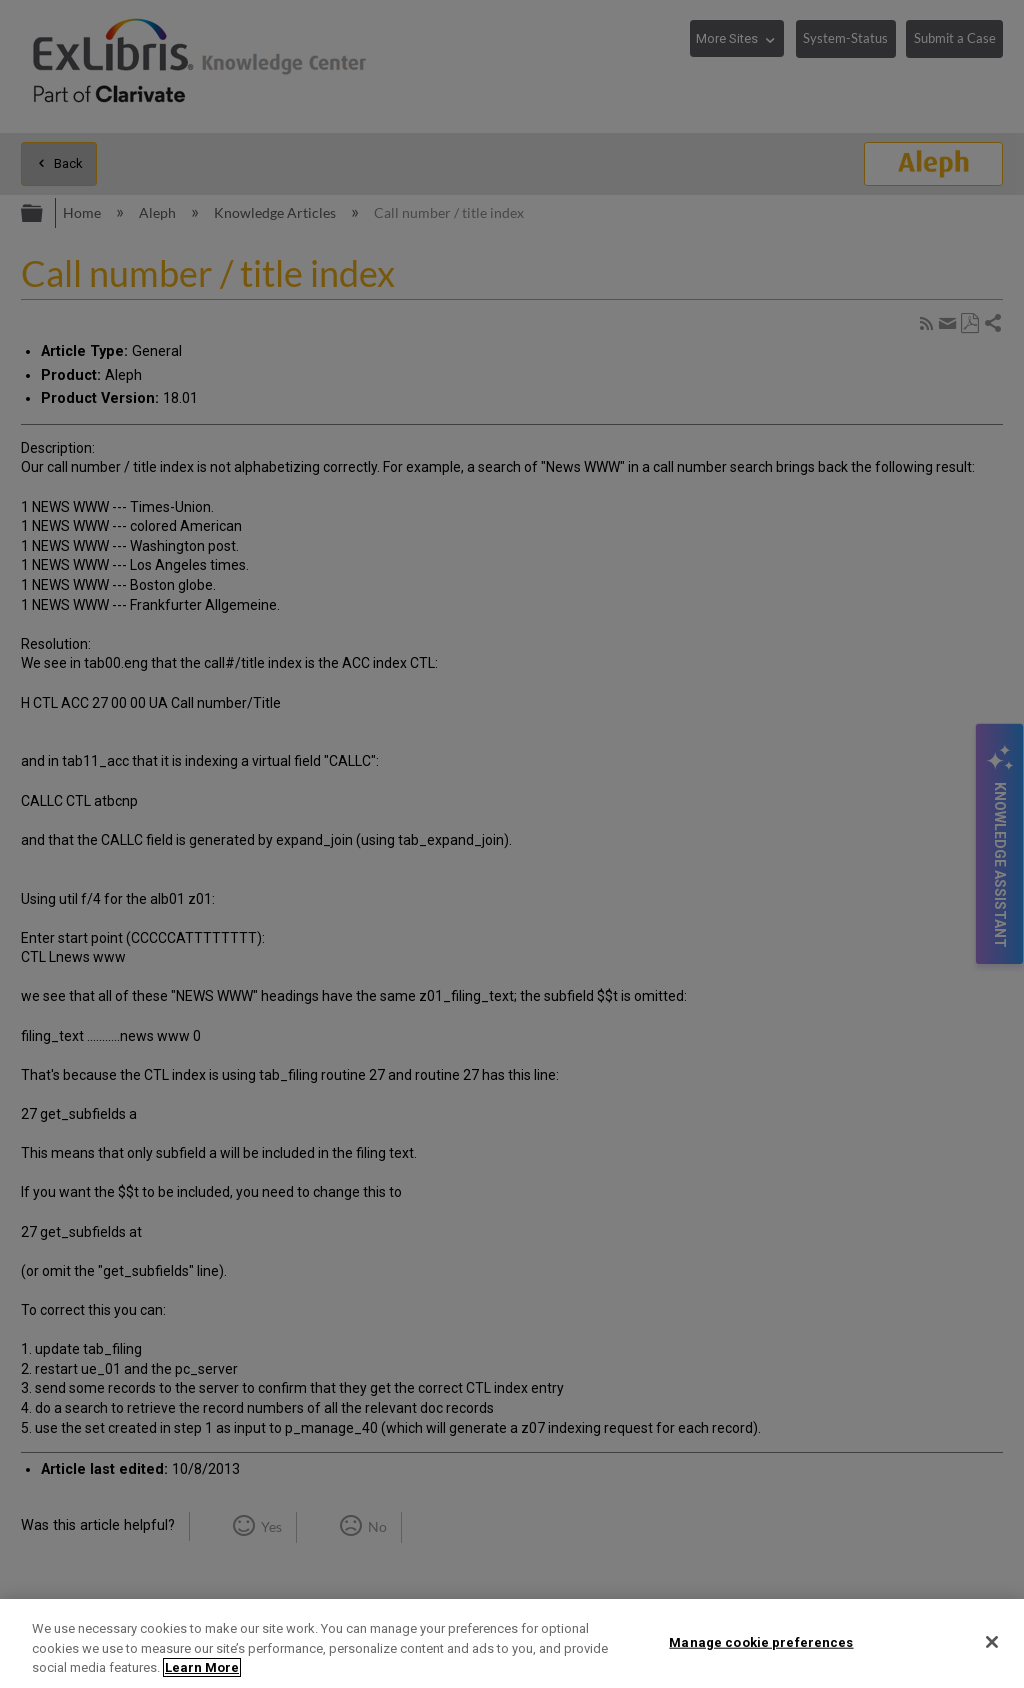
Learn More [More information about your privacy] (202, 1667)
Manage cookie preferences (761, 1641)
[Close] (992, 1642)
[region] (512, 1643)
